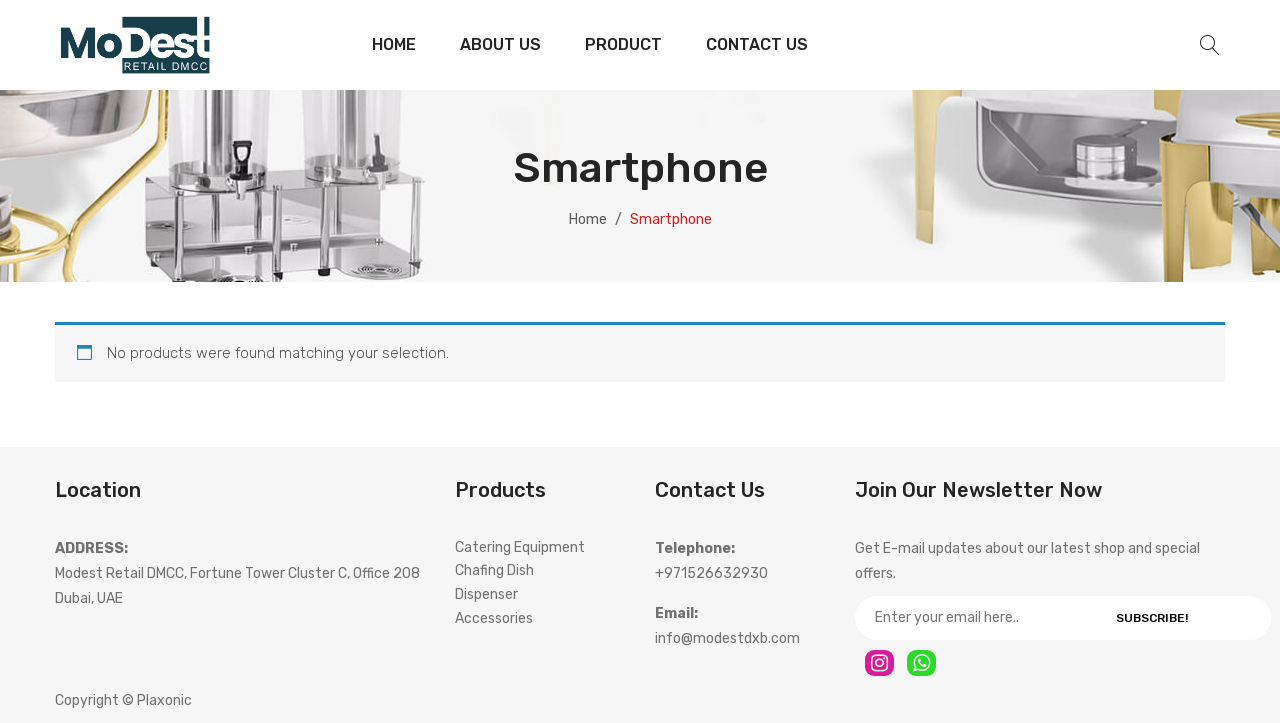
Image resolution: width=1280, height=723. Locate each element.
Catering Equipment (520, 547)
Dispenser (486, 594)
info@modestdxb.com (727, 638)
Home (588, 219)
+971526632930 (711, 573)
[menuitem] (394, 45)
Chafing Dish (494, 570)
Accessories (494, 618)
